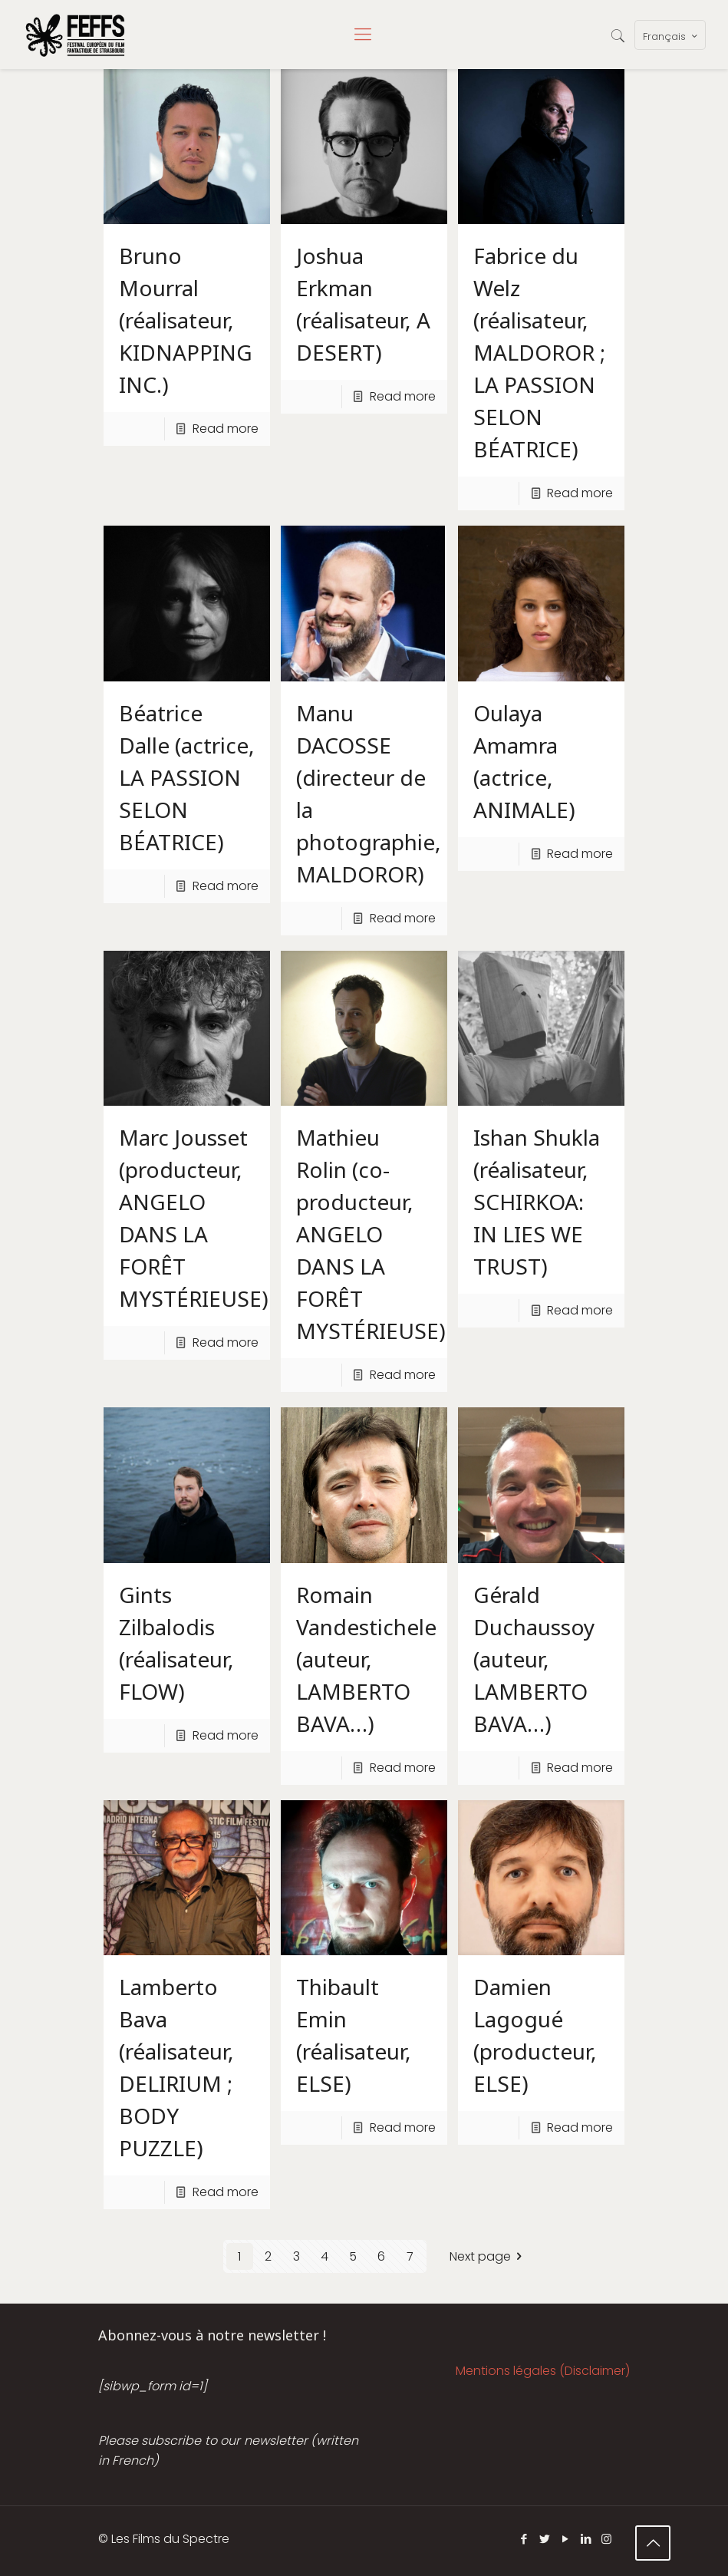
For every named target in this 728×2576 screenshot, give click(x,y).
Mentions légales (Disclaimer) (543, 2371)
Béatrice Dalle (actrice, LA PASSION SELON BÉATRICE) (187, 777)
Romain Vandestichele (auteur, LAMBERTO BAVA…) (366, 1659)
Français (671, 36)
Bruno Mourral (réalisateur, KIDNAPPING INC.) (185, 320)
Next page (489, 2256)
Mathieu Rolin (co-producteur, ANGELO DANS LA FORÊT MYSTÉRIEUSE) (371, 1234)
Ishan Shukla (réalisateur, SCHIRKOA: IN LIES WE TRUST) (536, 1202)
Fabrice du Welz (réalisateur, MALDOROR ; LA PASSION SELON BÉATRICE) (539, 352)
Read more (226, 428)
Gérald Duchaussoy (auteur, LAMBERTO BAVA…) (534, 1659)
